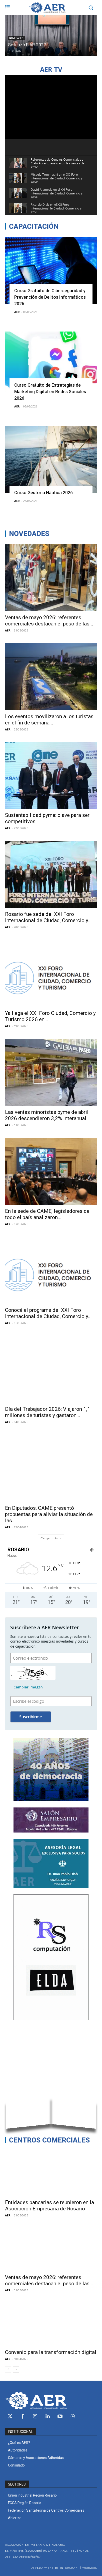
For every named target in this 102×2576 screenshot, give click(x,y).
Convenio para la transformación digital (50, 2352)
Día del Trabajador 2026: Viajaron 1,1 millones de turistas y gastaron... (47, 1412)
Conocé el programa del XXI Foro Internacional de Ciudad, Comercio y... (48, 1313)
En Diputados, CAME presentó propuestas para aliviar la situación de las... (49, 1514)
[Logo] (47, 8)
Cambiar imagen (28, 1687)
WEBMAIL (89, 2568)
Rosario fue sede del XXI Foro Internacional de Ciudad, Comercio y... (48, 917)
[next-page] (16, 2369)
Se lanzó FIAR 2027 (27, 44)
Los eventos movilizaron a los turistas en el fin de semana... (49, 719)
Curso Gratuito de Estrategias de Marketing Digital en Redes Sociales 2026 (50, 391)
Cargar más (51, 1538)
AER (17, 312)
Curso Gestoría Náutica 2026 (43, 492)
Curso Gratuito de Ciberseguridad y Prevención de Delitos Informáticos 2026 (50, 297)
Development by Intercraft (54, 2568)
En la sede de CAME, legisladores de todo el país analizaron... (47, 1214)
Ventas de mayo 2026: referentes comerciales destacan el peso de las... (49, 620)
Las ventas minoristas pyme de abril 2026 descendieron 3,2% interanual (46, 1115)
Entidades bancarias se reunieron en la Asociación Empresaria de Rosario (49, 2205)
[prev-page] (8, 2369)
